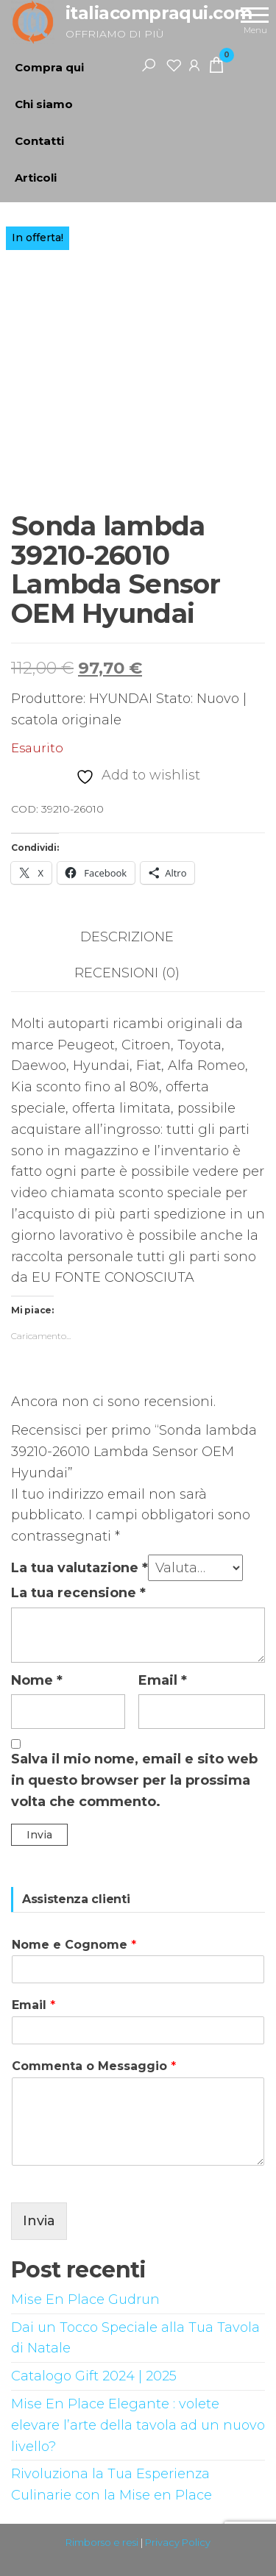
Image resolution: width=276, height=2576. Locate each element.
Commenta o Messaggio (94, 2066)
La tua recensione (78, 1593)
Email (162, 1680)
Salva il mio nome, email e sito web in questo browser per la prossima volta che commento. (134, 1780)
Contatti (39, 141)
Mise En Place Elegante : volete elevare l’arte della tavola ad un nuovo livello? (138, 2425)
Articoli (36, 178)
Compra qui (49, 67)
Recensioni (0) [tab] (127, 973)
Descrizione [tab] (127, 937)
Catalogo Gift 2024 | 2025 (94, 2376)
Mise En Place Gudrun (85, 2299)
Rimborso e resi (102, 2542)
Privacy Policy (177, 2542)
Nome (37, 1680)
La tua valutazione (79, 1568)
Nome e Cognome (74, 1945)
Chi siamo (44, 104)
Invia (39, 2221)
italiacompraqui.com (159, 13)
